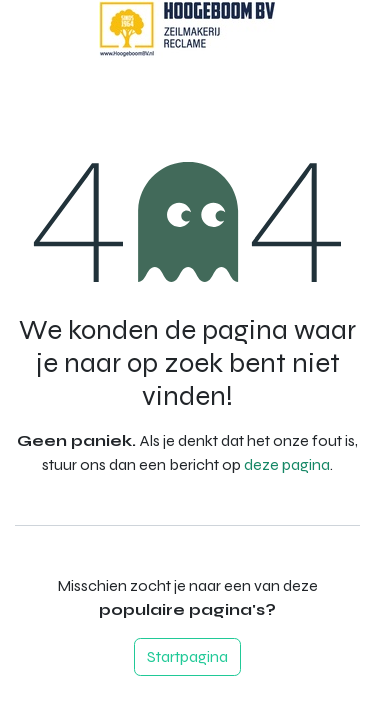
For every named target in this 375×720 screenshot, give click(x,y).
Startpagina (187, 656)
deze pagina (287, 464)
